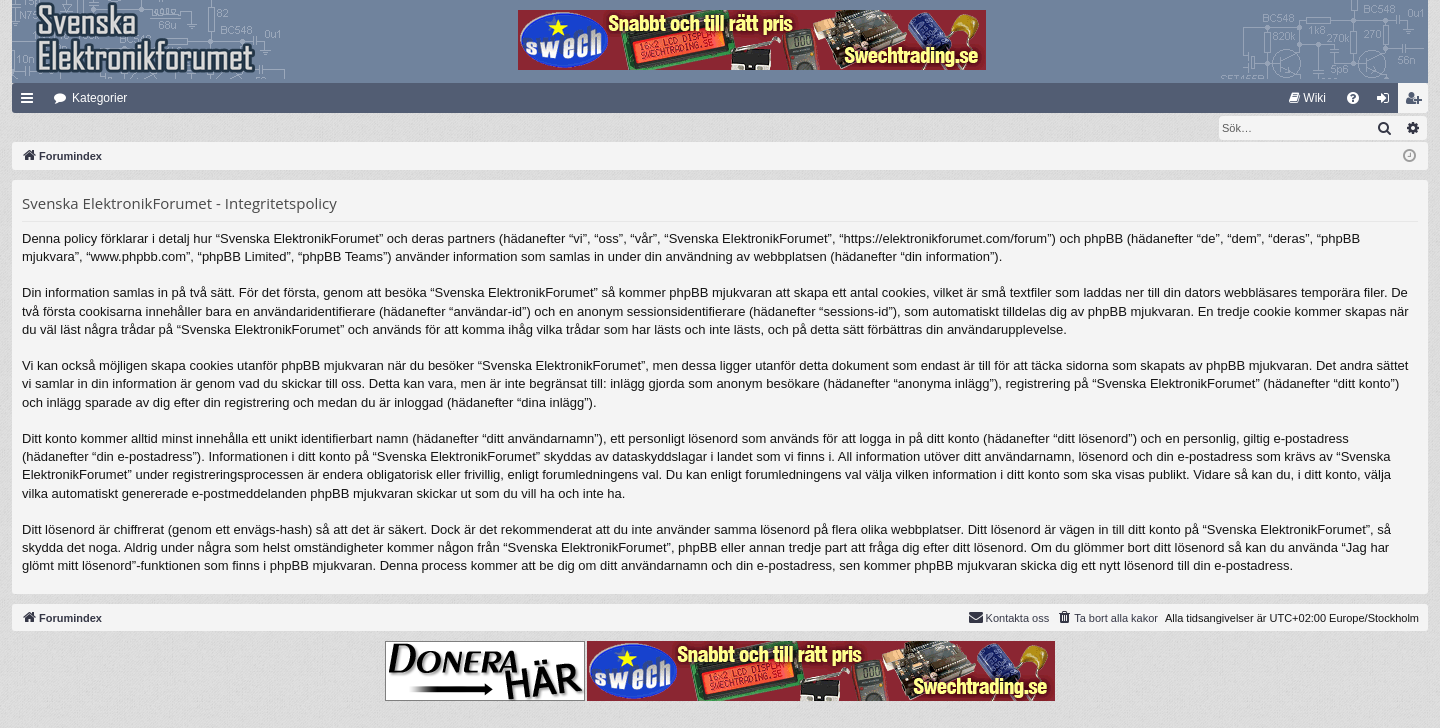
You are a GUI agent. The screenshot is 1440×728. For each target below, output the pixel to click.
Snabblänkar (31, 102)
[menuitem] (1307, 98)
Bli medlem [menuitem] (1417, 102)
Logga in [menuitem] (1387, 102)
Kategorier (99, 98)
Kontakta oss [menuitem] (1009, 618)
